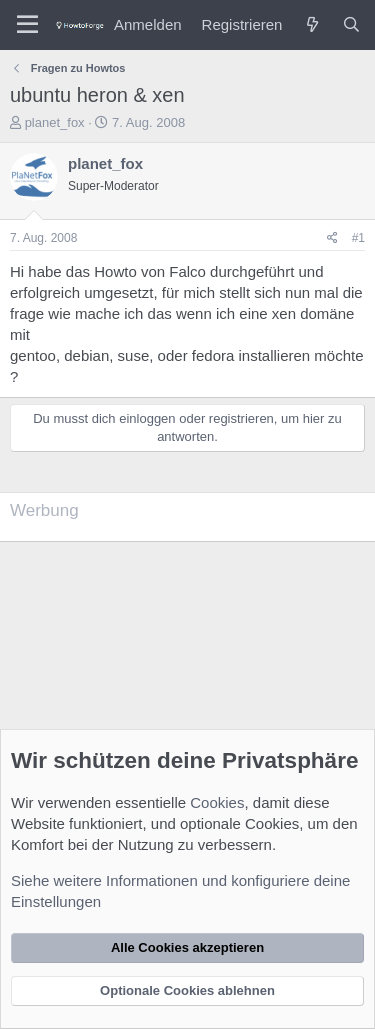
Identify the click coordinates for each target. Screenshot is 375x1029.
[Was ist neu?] (311, 24)
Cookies (217, 802)
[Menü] (27, 25)
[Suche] (351, 24)
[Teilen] (332, 238)
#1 (358, 238)
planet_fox (55, 122)
